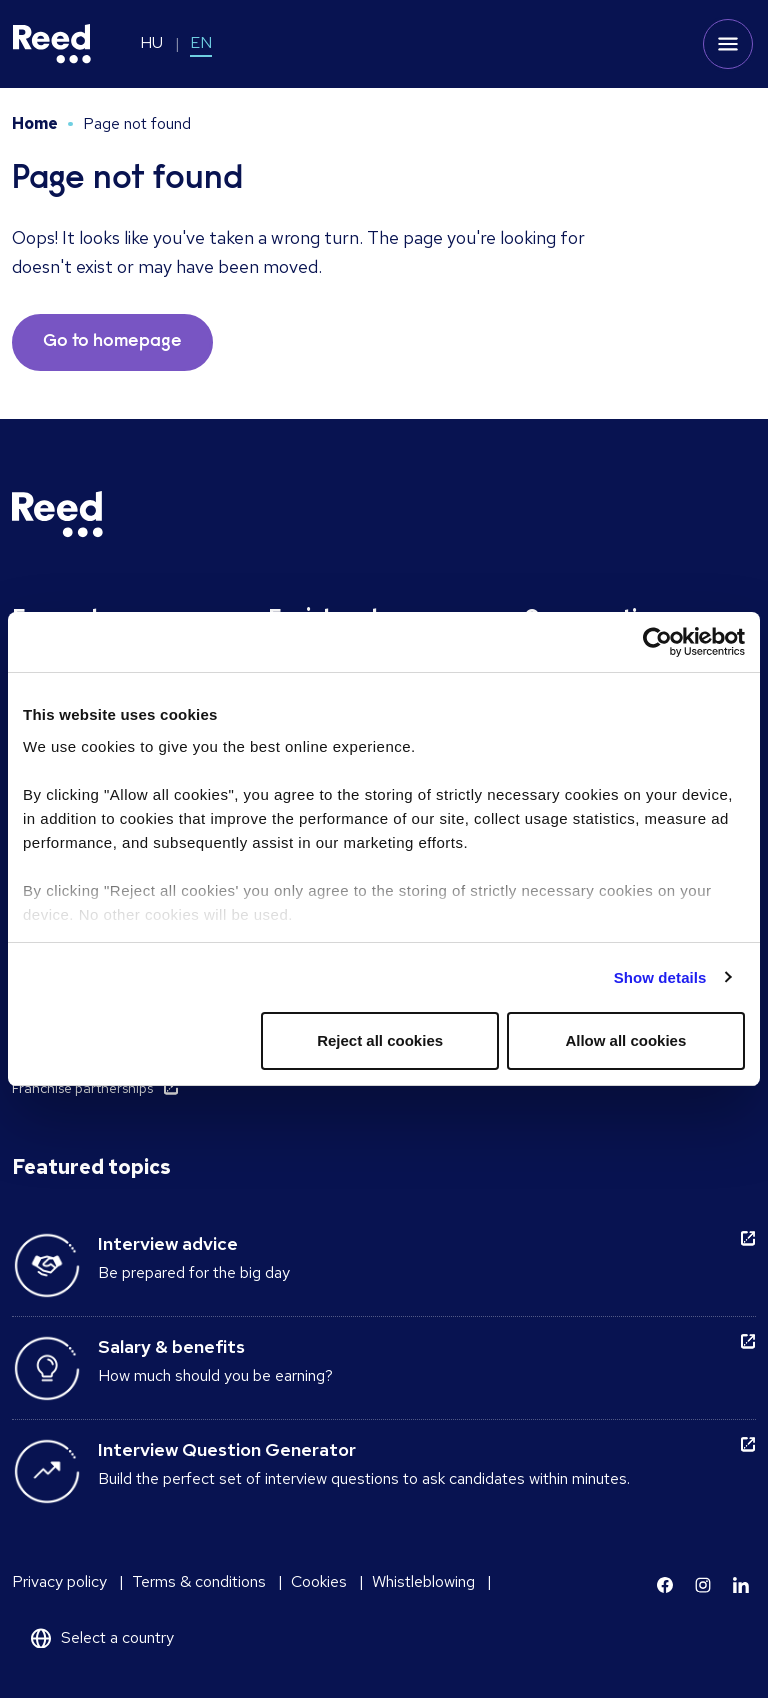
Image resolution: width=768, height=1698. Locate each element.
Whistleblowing (423, 1581)
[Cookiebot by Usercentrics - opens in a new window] (657, 642)
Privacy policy (59, 1581)
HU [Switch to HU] (151, 42)
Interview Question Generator (227, 1449)
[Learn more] (665, 1585)
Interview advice (168, 1243)
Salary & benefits (171, 1346)
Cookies (319, 1581)
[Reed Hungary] (52, 44)
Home (35, 123)
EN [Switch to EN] (201, 42)
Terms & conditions (199, 1581)
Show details (660, 977)
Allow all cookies (625, 1040)
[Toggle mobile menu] (728, 44)
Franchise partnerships (82, 1088)
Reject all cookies (380, 1040)
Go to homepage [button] (112, 342)
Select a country (117, 1637)
